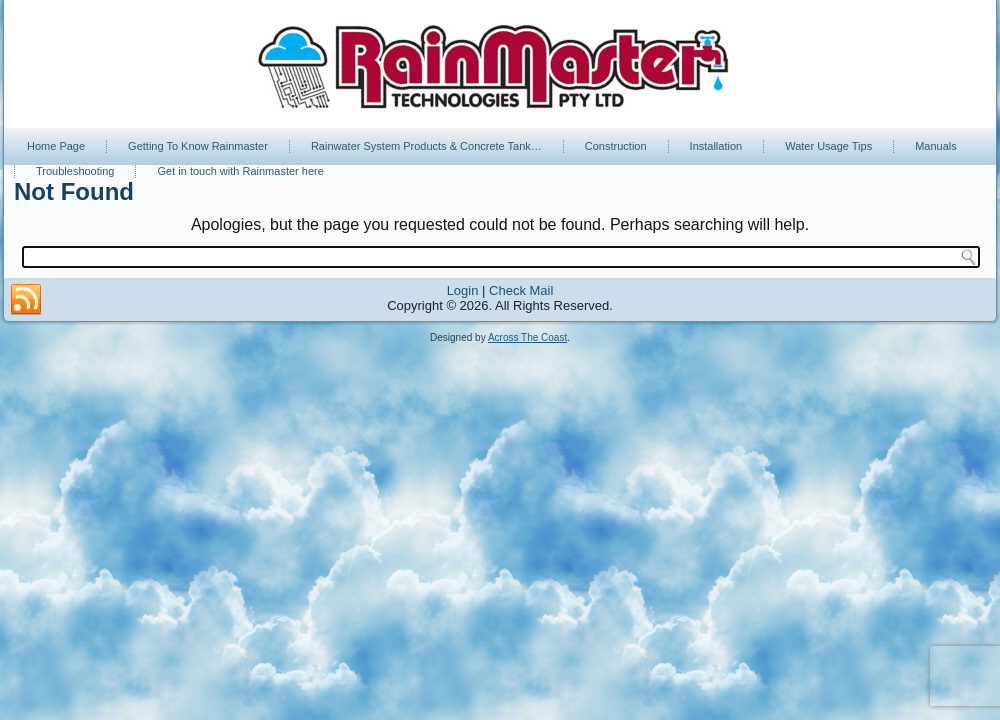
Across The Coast (527, 337)
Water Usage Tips (828, 146)
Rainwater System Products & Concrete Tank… (426, 146)
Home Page (56, 146)
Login (463, 290)
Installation (716, 146)
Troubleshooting (75, 171)
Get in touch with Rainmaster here (240, 171)
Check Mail (521, 290)
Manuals (936, 146)
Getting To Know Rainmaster (198, 146)
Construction (616, 146)
